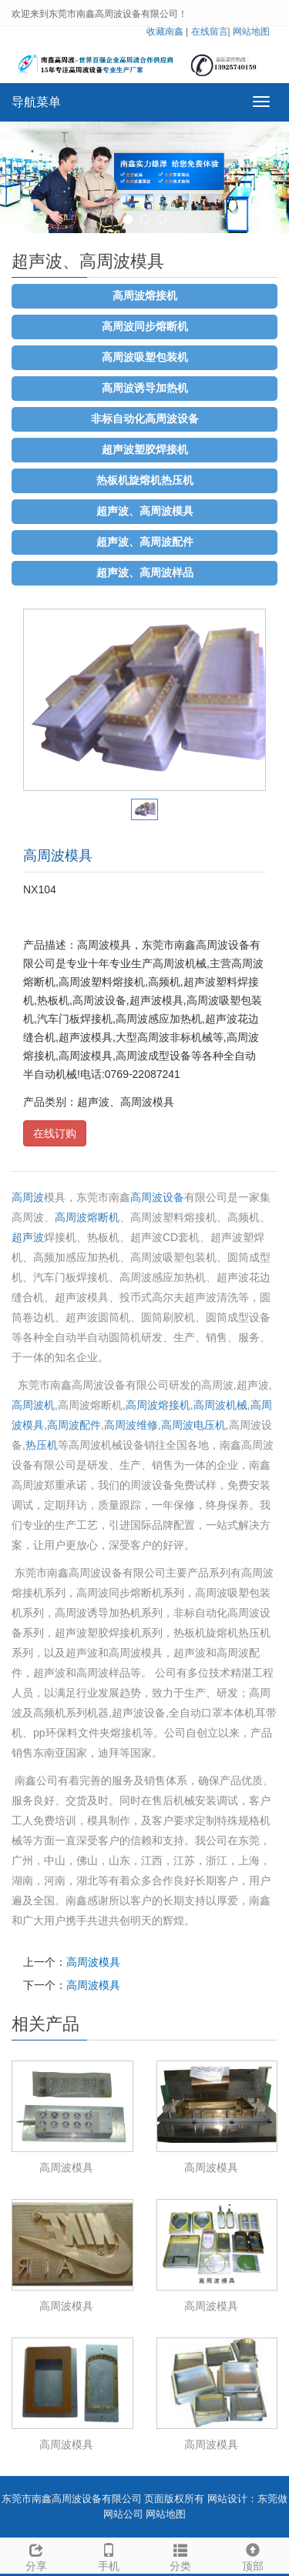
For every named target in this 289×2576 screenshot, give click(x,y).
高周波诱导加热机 (145, 388)
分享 (36, 2555)
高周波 (28, 1197)
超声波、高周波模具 (144, 511)
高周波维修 (131, 1425)
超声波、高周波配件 (144, 542)
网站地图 (251, 31)
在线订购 (54, 1133)
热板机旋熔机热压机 (144, 480)
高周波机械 (220, 1405)
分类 (181, 2555)
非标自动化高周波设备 (145, 419)
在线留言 (209, 31)
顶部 (253, 2555)
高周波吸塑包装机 (145, 357)
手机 (108, 2555)
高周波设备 (157, 1197)
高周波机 (33, 1405)
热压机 (41, 1445)
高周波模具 (93, 1962)
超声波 (28, 1237)
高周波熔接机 (145, 296)
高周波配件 (74, 1425)
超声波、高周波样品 (144, 573)
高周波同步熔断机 (145, 326)
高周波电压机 (193, 1425)
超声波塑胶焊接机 (145, 449)
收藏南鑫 (164, 31)
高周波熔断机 (87, 1217)
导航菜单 (36, 101)
